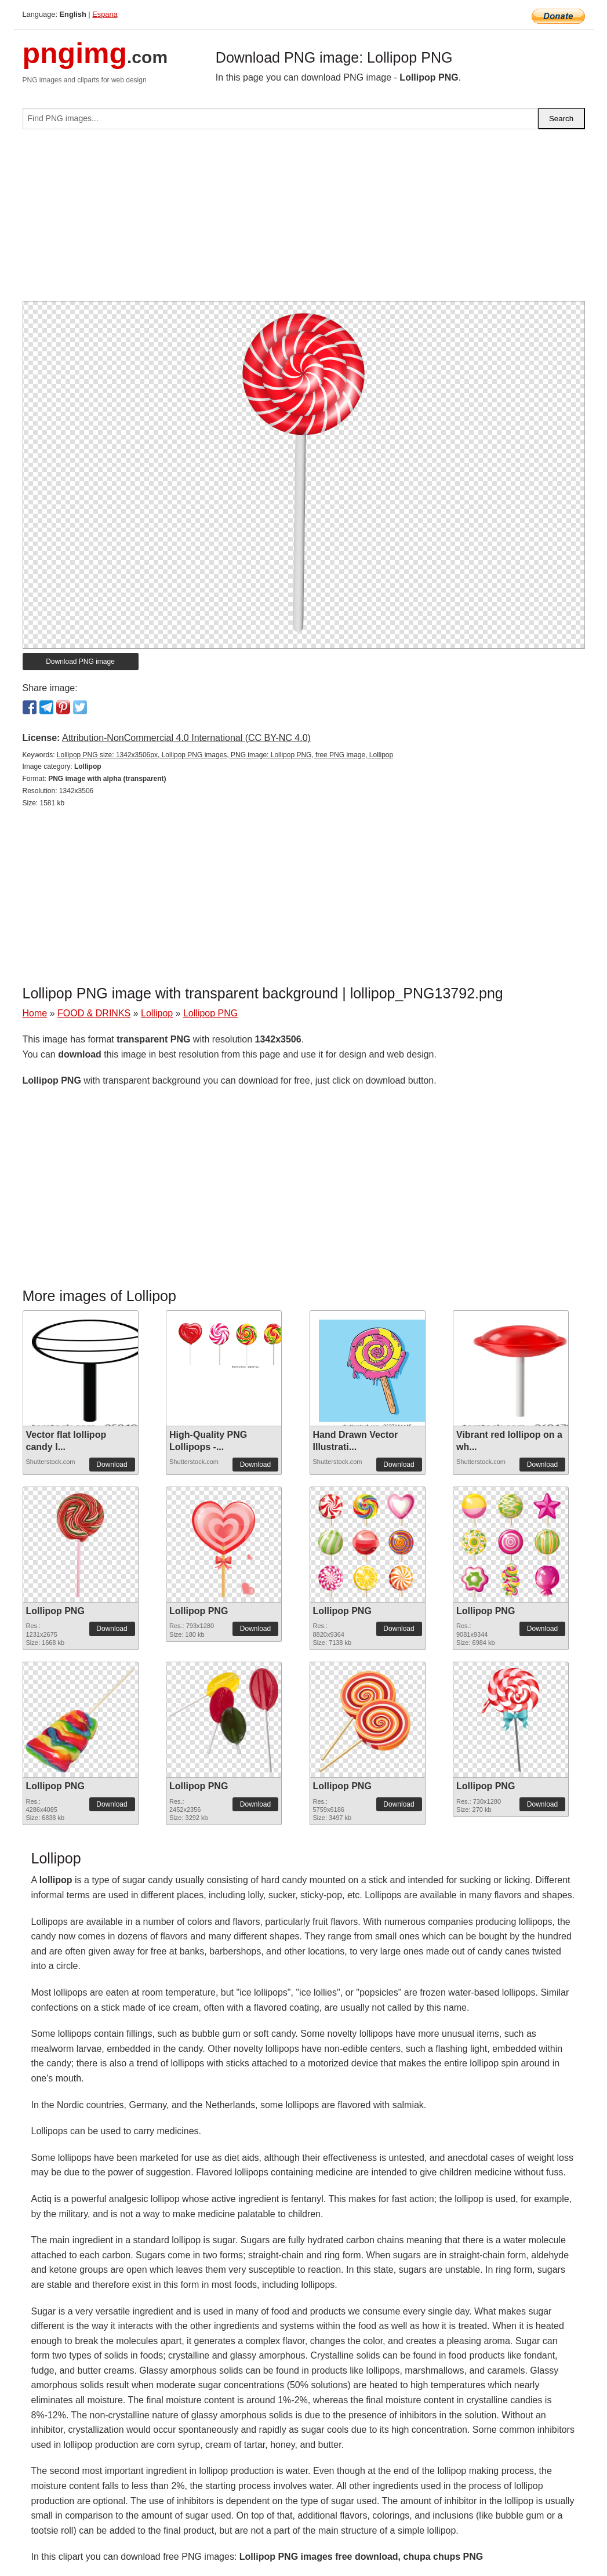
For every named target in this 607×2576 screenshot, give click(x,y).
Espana (104, 14)
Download (111, 1464)
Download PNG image (80, 661)
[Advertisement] (304, 220)
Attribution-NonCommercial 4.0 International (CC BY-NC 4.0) (186, 738)
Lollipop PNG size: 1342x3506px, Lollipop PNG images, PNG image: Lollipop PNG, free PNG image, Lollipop (225, 755)
